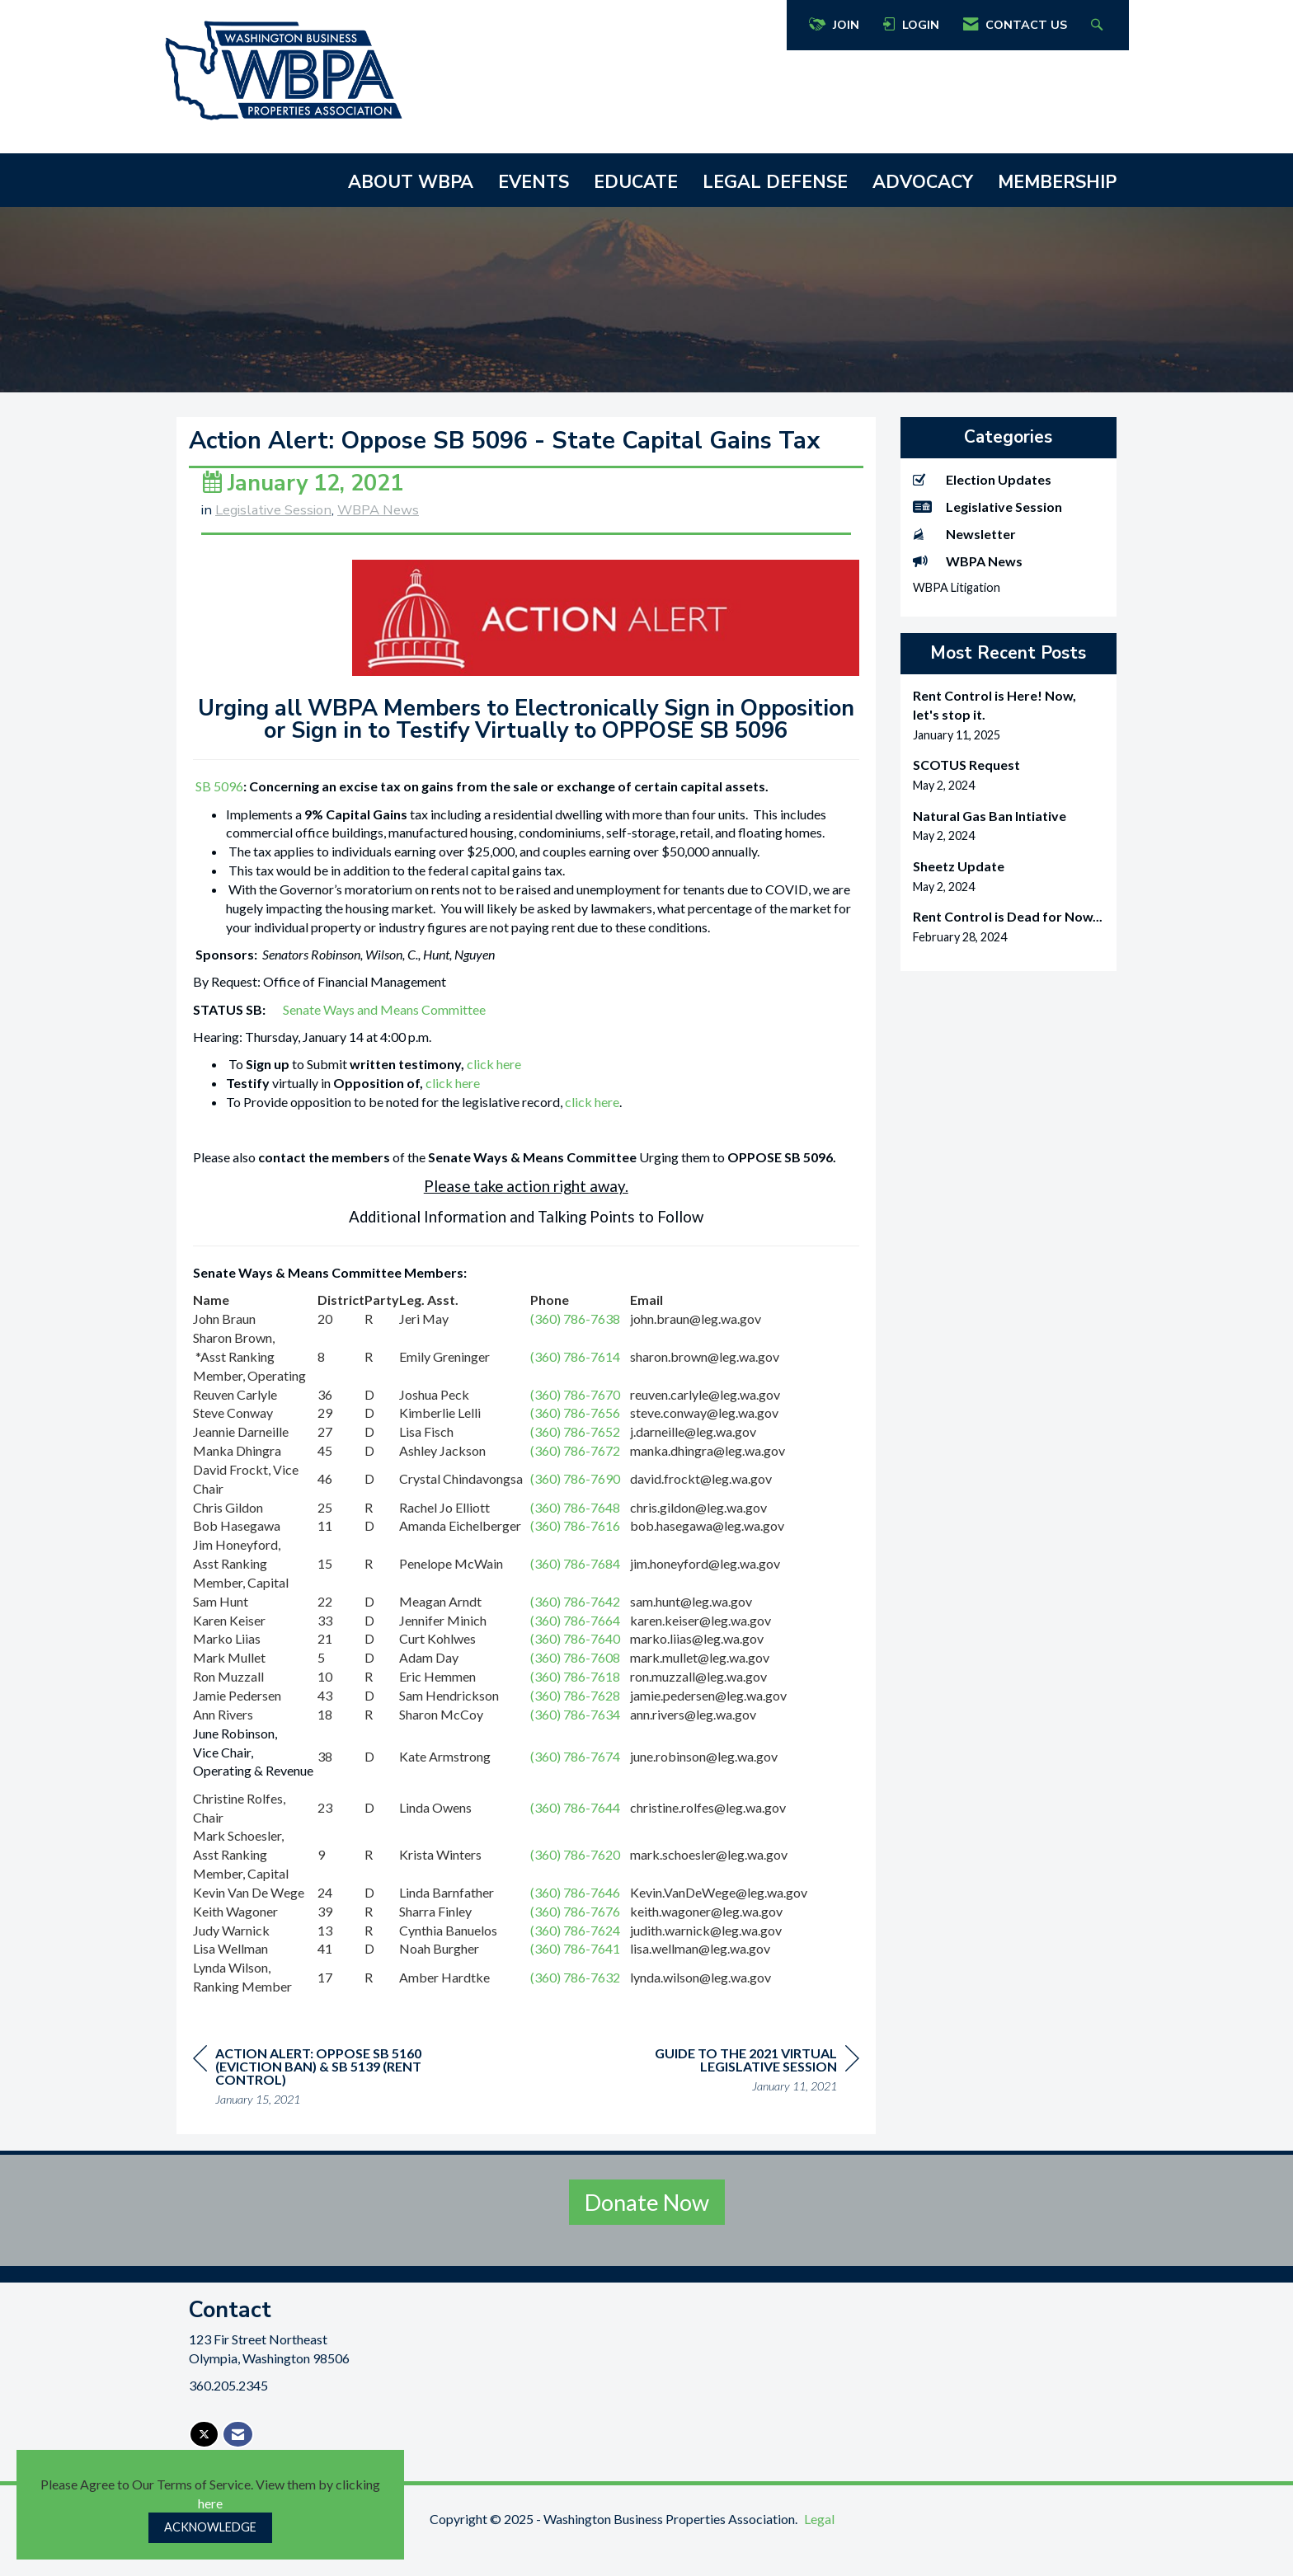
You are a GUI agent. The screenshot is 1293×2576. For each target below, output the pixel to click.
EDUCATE (636, 182)
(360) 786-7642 (575, 1630)
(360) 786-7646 (575, 1921)
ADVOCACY (922, 182)
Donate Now (647, 2231)
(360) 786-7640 (575, 1668)
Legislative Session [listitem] (987, 506)
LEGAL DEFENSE (775, 182)
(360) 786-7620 (575, 1883)
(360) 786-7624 (575, 1959)
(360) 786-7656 (575, 1442)
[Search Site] (1098, 25)
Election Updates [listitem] (982, 479)
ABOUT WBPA (410, 182)
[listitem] (1009, 715)
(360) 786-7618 (575, 1705)
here (210, 2503)
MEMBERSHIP (1057, 182)
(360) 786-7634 (575, 1743)
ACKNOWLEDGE (210, 2527)
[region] (735, 2101)
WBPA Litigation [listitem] (956, 587)
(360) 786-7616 (575, 1555)
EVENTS (533, 182)
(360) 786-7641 (575, 1978)
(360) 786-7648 (575, 1536)
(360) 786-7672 (575, 1479)
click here (494, 1093)
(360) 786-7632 (575, 2006)
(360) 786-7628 (575, 1724)
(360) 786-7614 (575, 1385)
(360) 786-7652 (575, 1460)
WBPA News (378, 538)
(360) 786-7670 (575, 1423)
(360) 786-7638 (575, 1347)
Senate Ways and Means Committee (384, 1038)
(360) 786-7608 (575, 1687)
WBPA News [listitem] (968, 561)
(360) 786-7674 (575, 1785)
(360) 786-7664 (575, 1649)
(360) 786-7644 (575, 1836)
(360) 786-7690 (575, 1508)
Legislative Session (273, 538)
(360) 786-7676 (575, 1940)
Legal (819, 2547)
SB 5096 (219, 815)
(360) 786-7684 (575, 1592)
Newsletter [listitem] (964, 534)
